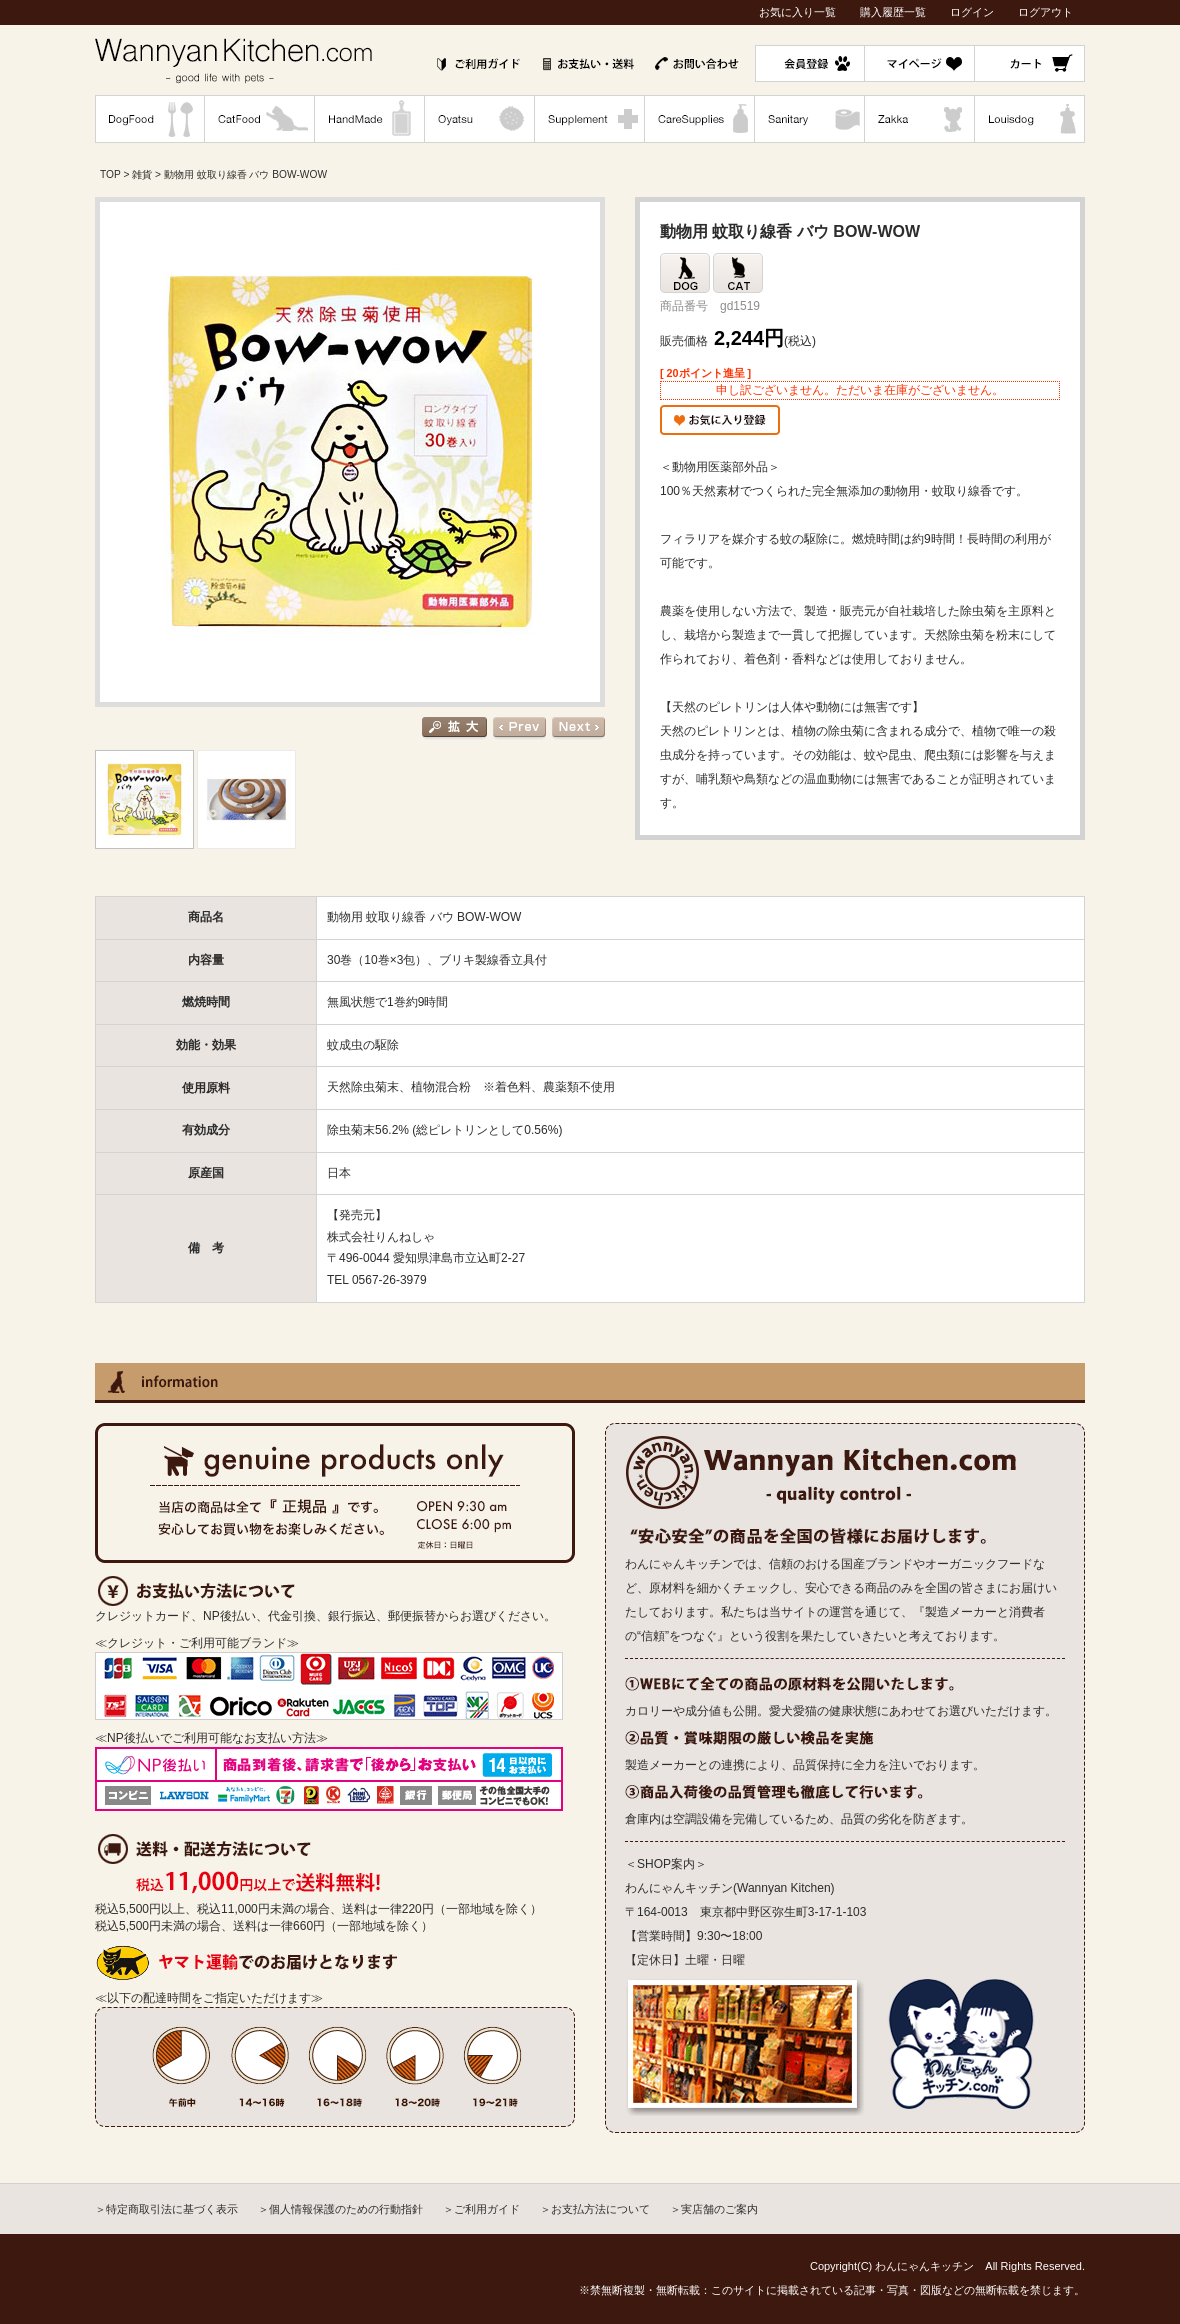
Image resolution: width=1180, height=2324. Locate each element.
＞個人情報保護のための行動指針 (340, 2209)
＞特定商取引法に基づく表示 (166, 2209)
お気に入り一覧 (797, 12)
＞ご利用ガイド (481, 2209)
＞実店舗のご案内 (714, 2209)
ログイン (972, 12)
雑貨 (142, 174)
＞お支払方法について (595, 2209)
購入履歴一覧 (893, 12)
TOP (110, 174)
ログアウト (1045, 12)
